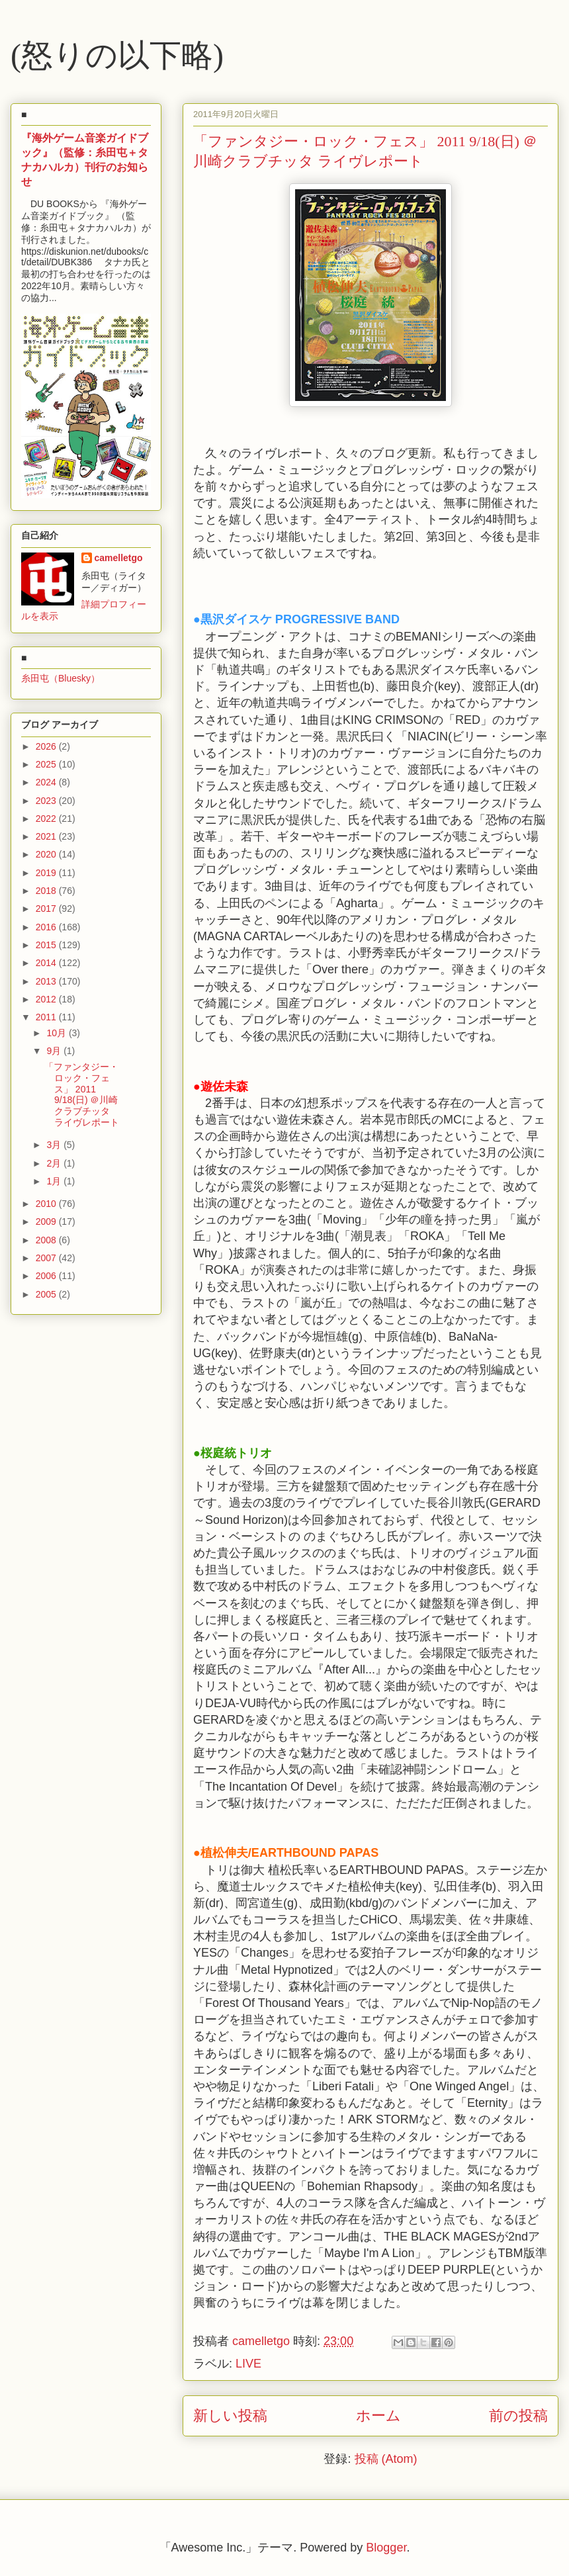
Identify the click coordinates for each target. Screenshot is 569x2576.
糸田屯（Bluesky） (60, 678)
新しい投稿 (230, 2415)
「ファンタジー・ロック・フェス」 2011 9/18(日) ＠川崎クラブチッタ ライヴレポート (81, 1094)
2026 (47, 746)
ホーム (378, 2415)
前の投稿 (518, 2415)
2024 (47, 782)
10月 (57, 1033)
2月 (55, 1163)
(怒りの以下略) (117, 55)
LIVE (248, 2363)
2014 (47, 962)
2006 (47, 1275)
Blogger (386, 2547)
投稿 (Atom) (386, 2458)
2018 (47, 890)
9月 (55, 1050)
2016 (47, 927)
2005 (47, 1294)
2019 (47, 872)
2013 (47, 981)
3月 (55, 1144)
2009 (47, 1221)
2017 (47, 908)
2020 (47, 854)
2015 (47, 945)
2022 (47, 818)
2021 (47, 836)
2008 (47, 1240)
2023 (47, 800)
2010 (47, 1203)
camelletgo (119, 558)
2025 (47, 764)
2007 (47, 1258)
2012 (47, 999)
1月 (55, 1181)
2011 (47, 1017)
